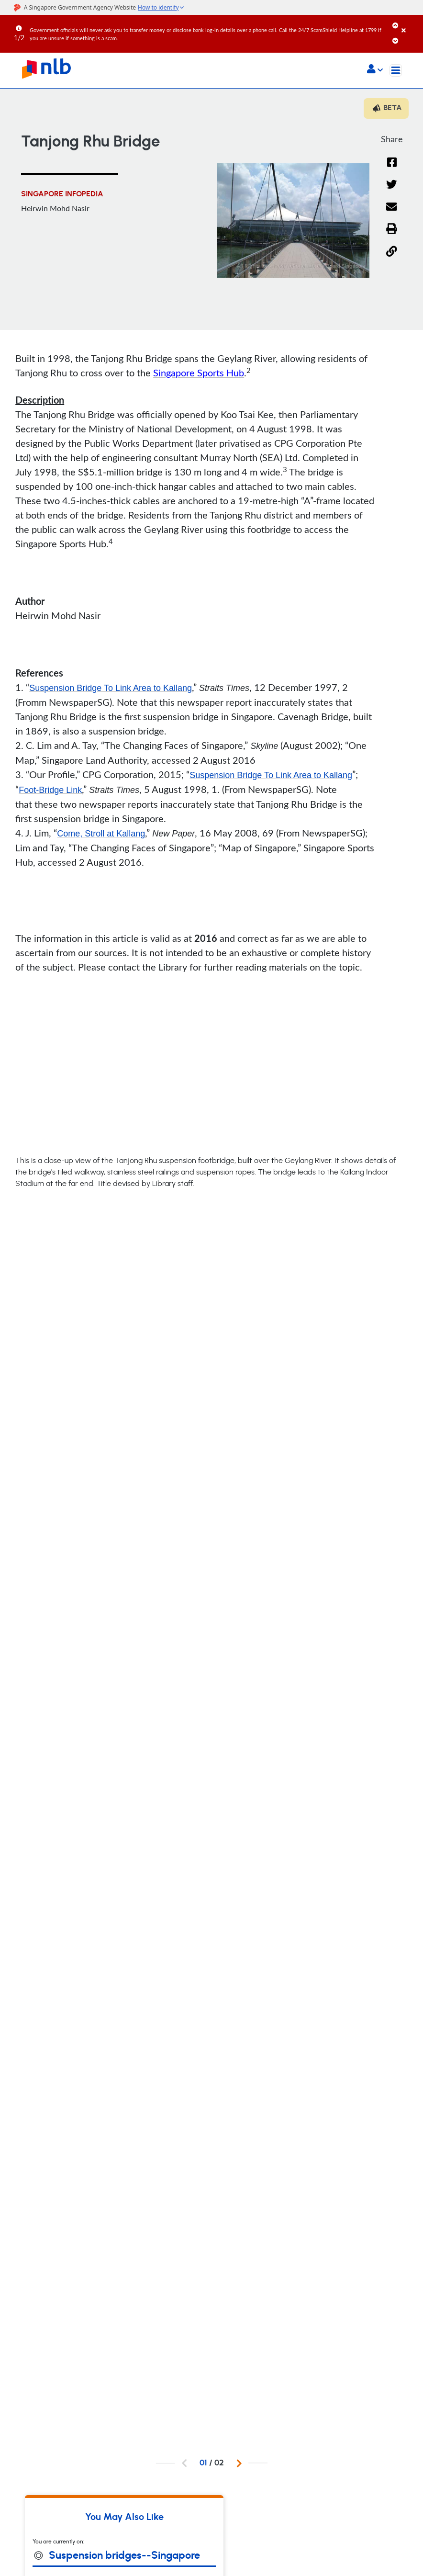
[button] (375, 70)
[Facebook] (392, 168)
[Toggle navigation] (396, 70)
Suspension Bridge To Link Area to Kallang (110, 688)
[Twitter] (391, 190)
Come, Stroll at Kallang (101, 833)
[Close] (411, 23)
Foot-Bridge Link (50, 790)
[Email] (391, 213)
